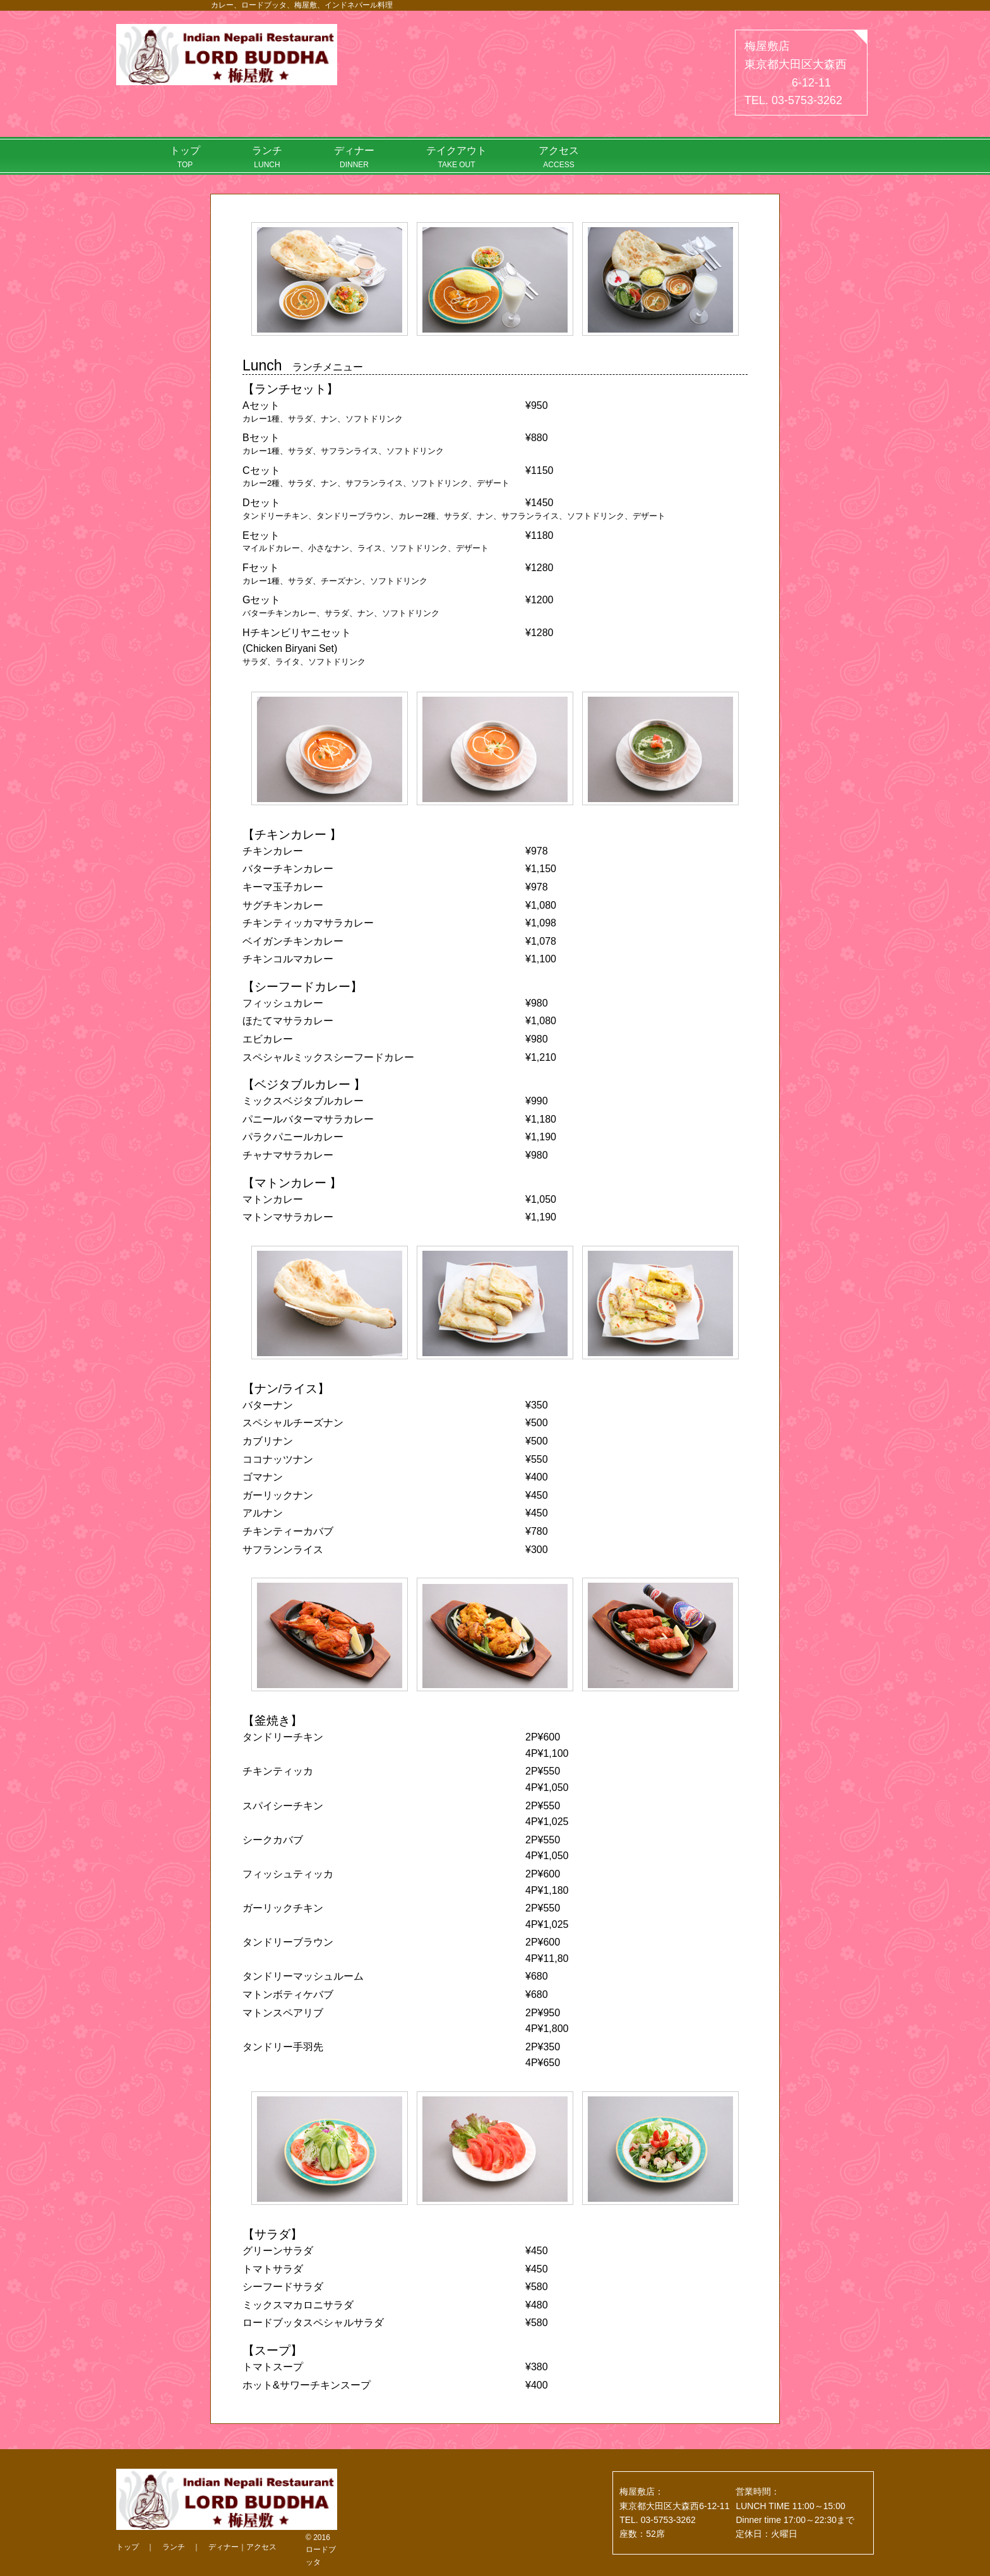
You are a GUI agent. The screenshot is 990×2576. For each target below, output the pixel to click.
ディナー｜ (227, 2547)
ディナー (354, 157)
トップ (185, 157)
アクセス (559, 157)
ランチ (267, 157)
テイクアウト (456, 157)
